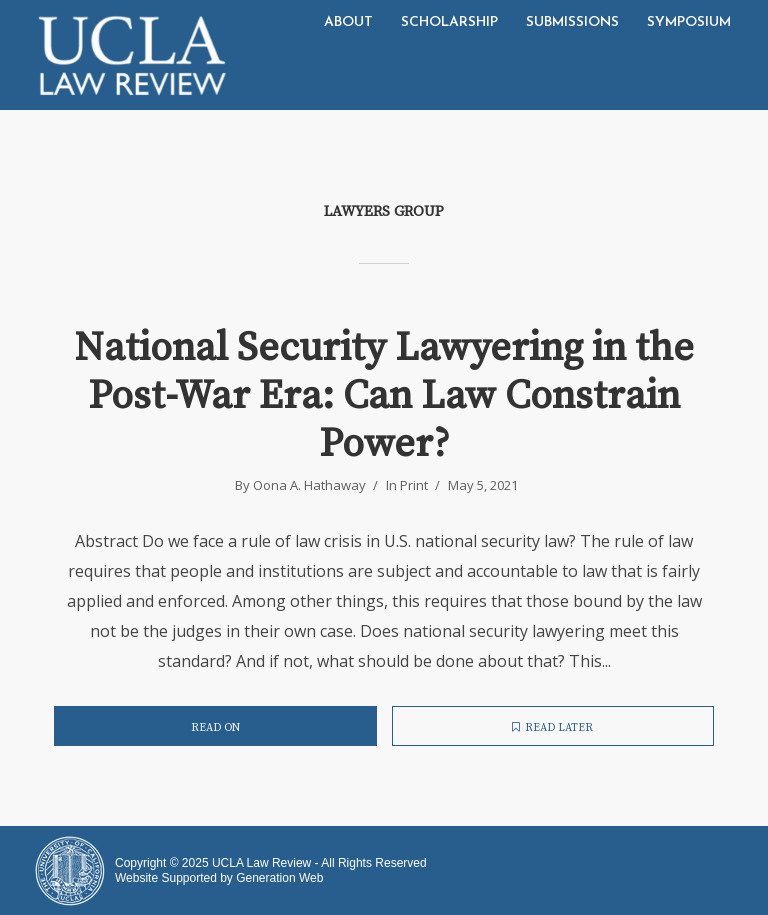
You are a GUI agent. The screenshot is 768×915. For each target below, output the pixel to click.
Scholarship (449, 22)
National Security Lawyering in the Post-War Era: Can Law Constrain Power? (384, 396)
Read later (552, 728)
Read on (215, 728)
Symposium (689, 22)
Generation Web (279, 878)
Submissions (572, 22)
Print (414, 485)
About (348, 22)
